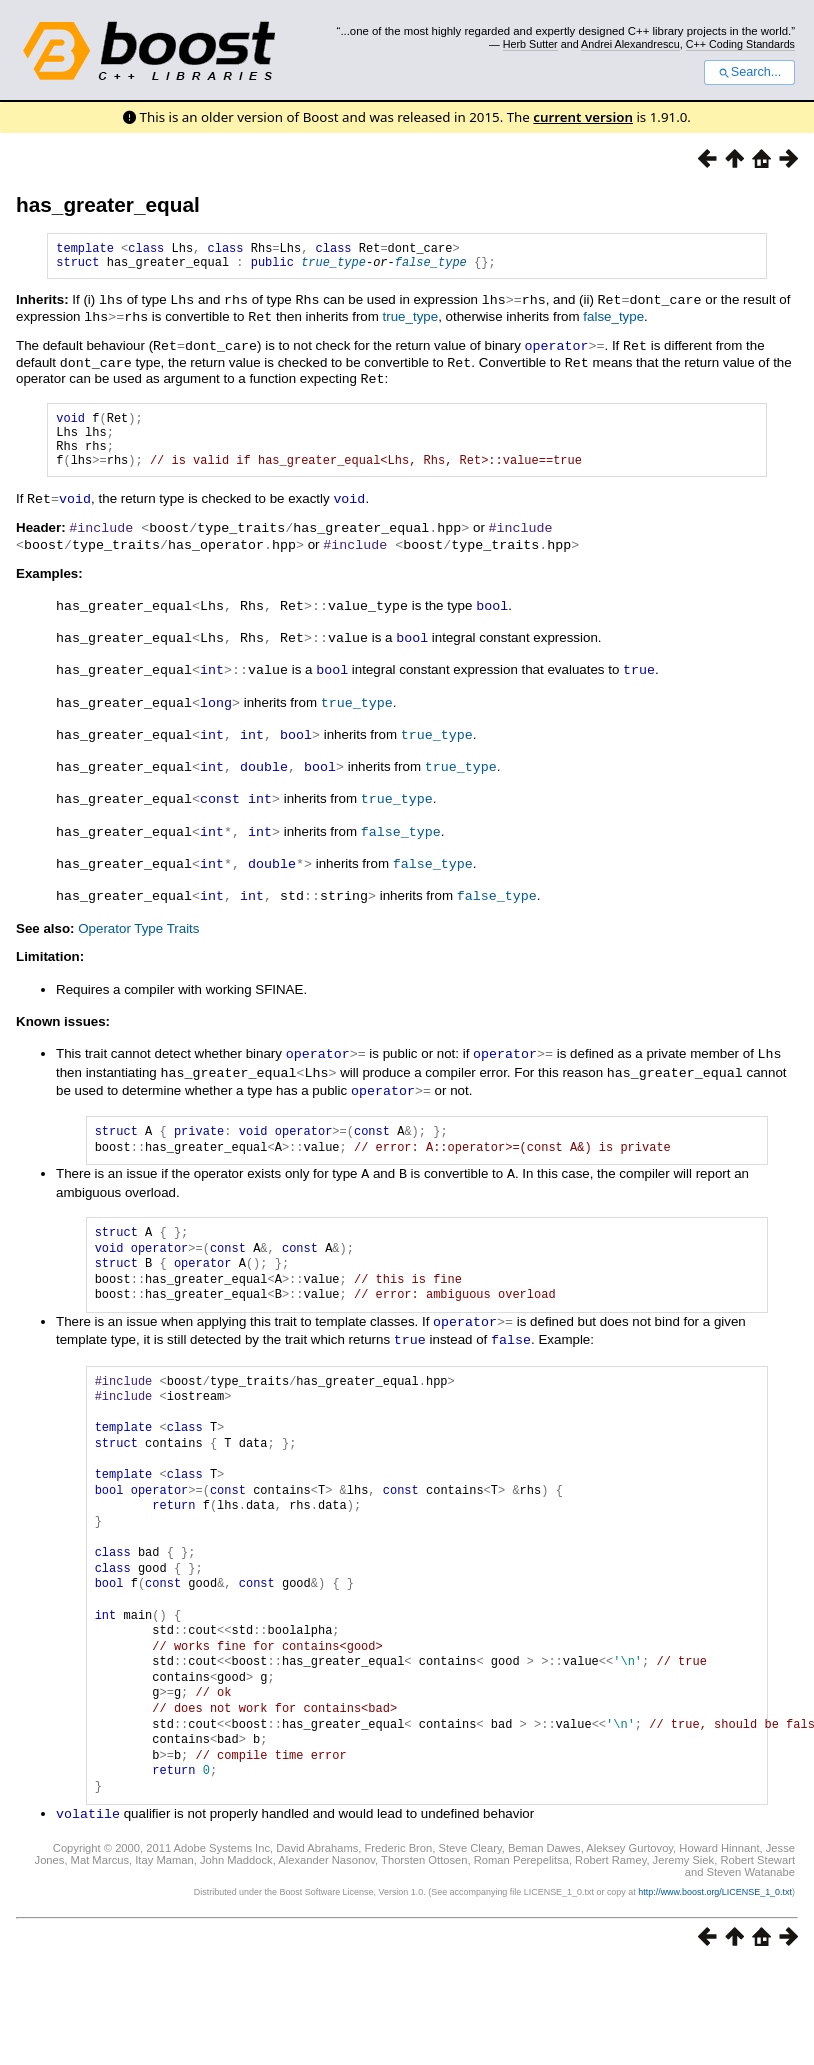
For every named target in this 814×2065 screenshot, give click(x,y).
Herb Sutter (530, 44)
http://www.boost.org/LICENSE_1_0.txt (715, 1885)
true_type (333, 267)
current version (583, 117)
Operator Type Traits (138, 928)
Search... (749, 72)
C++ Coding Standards (740, 44)
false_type (431, 267)
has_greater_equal (108, 204)
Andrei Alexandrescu (630, 44)
